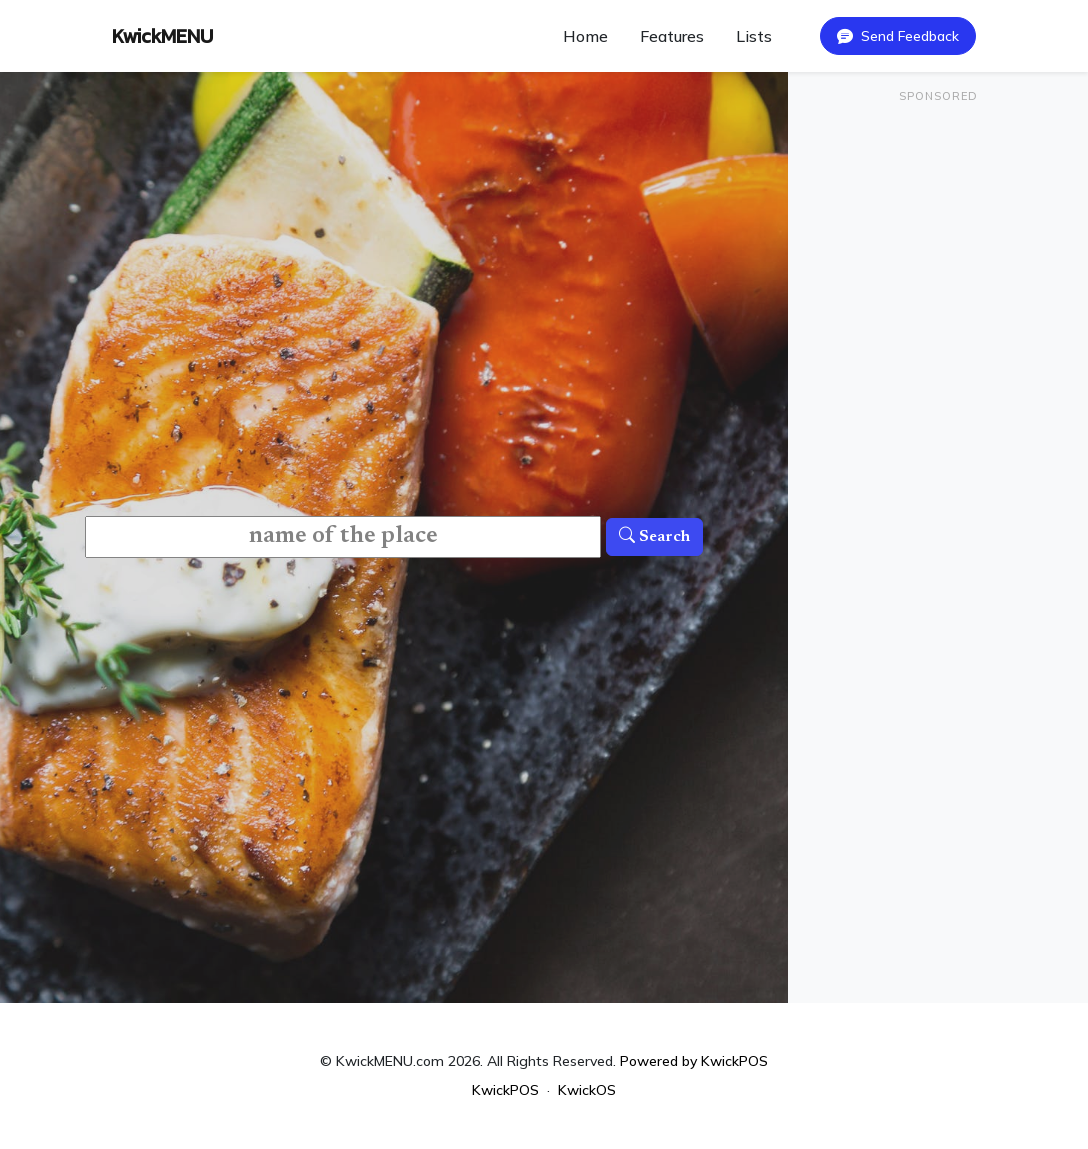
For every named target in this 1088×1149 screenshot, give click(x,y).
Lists (754, 36)
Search (654, 537)
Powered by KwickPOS (694, 1061)
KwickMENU (162, 36)
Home (585, 36)
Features (672, 36)
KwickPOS (505, 1090)
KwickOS (587, 1090)
